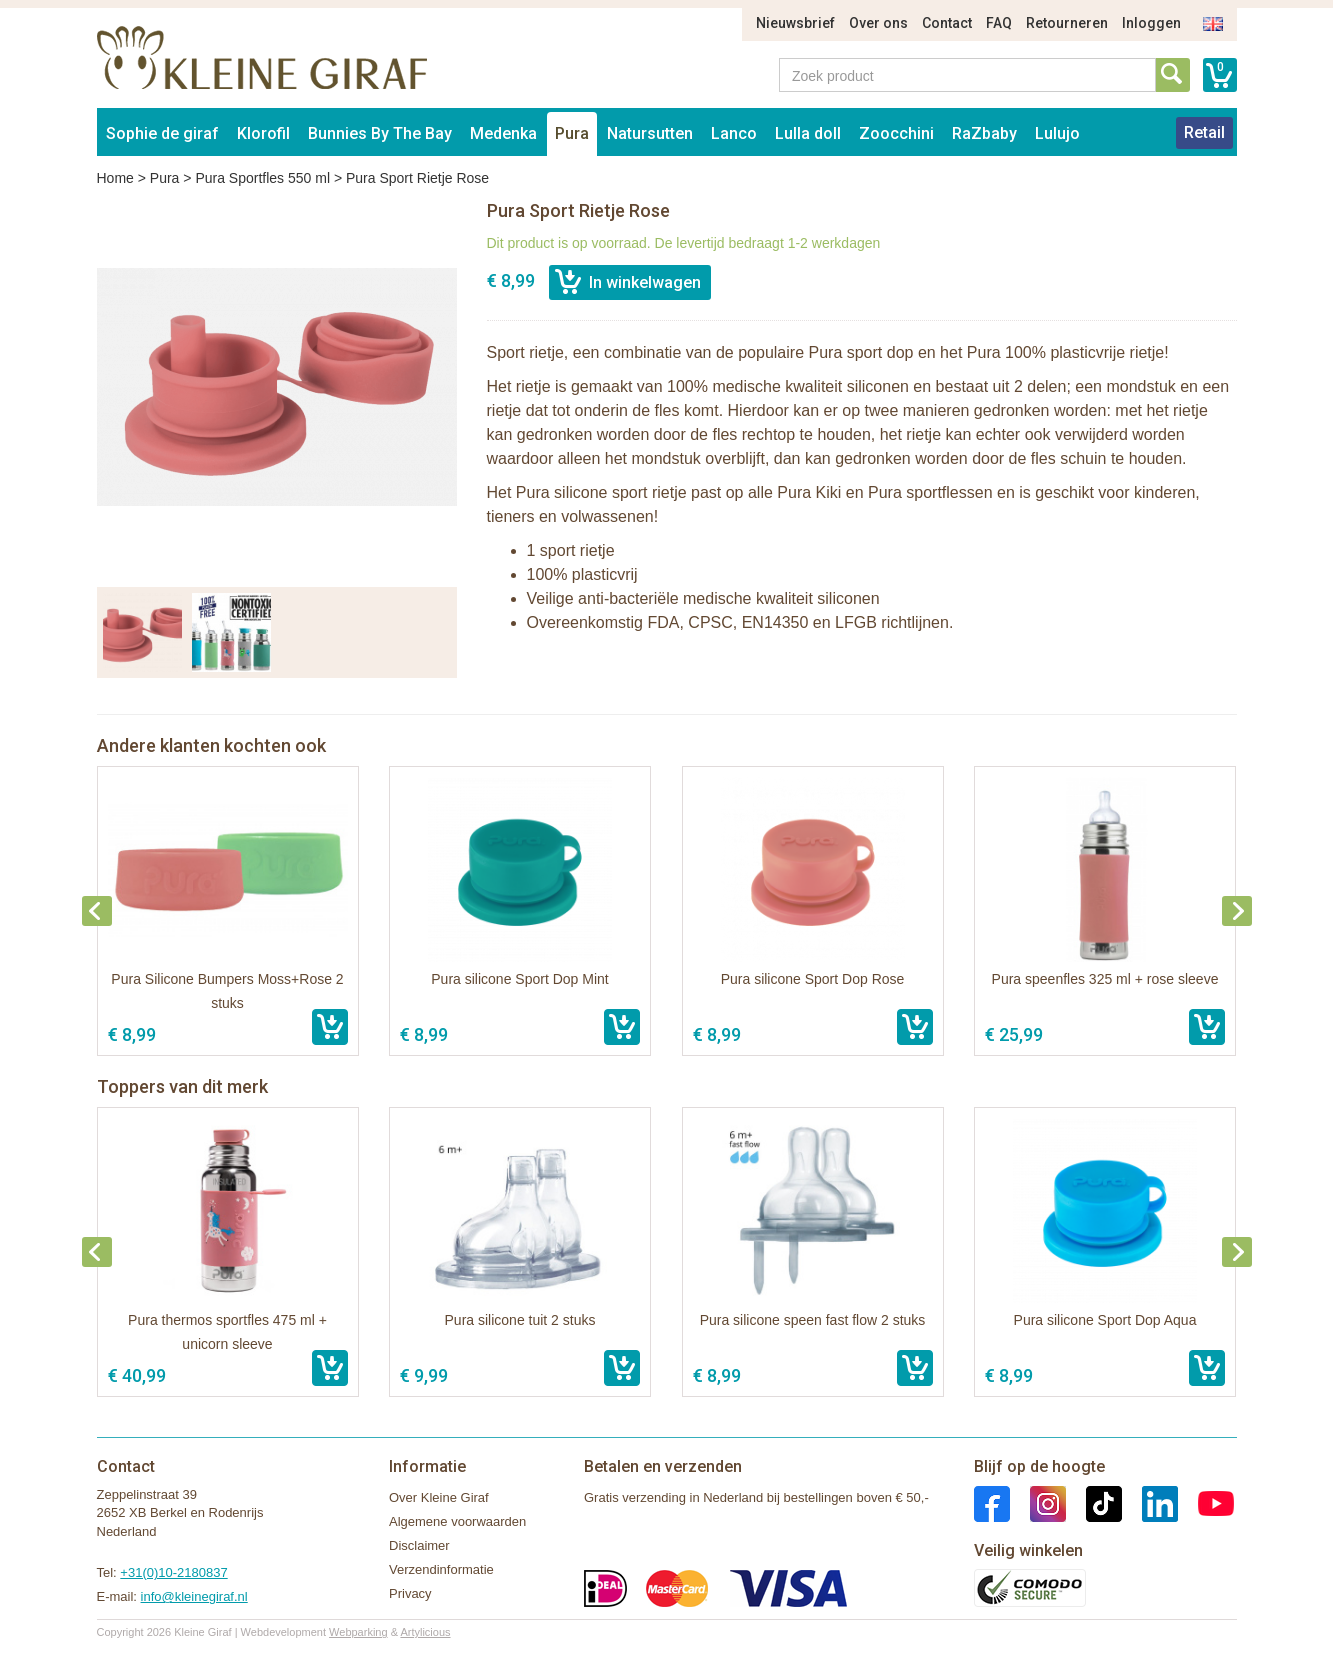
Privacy (410, 1593)
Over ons (878, 23)
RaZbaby (984, 133)
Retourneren (1067, 23)
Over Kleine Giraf (439, 1497)
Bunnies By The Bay (380, 133)
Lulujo (1057, 133)
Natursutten (650, 133)
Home (115, 178)
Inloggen (1151, 23)
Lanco (734, 133)
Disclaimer (419, 1545)
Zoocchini (896, 133)
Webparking (358, 1632)
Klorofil (263, 133)
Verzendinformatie (441, 1569)
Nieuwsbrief (795, 23)
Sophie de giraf (162, 133)
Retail (1204, 132)
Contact (947, 23)
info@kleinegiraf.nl (194, 1596)
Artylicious (425, 1632)
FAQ (999, 23)
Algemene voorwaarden (457, 1521)
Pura (572, 133)
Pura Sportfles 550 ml (262, 178)
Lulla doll (808, 133)
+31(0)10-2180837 (173, 1572)
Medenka (503, 133)
